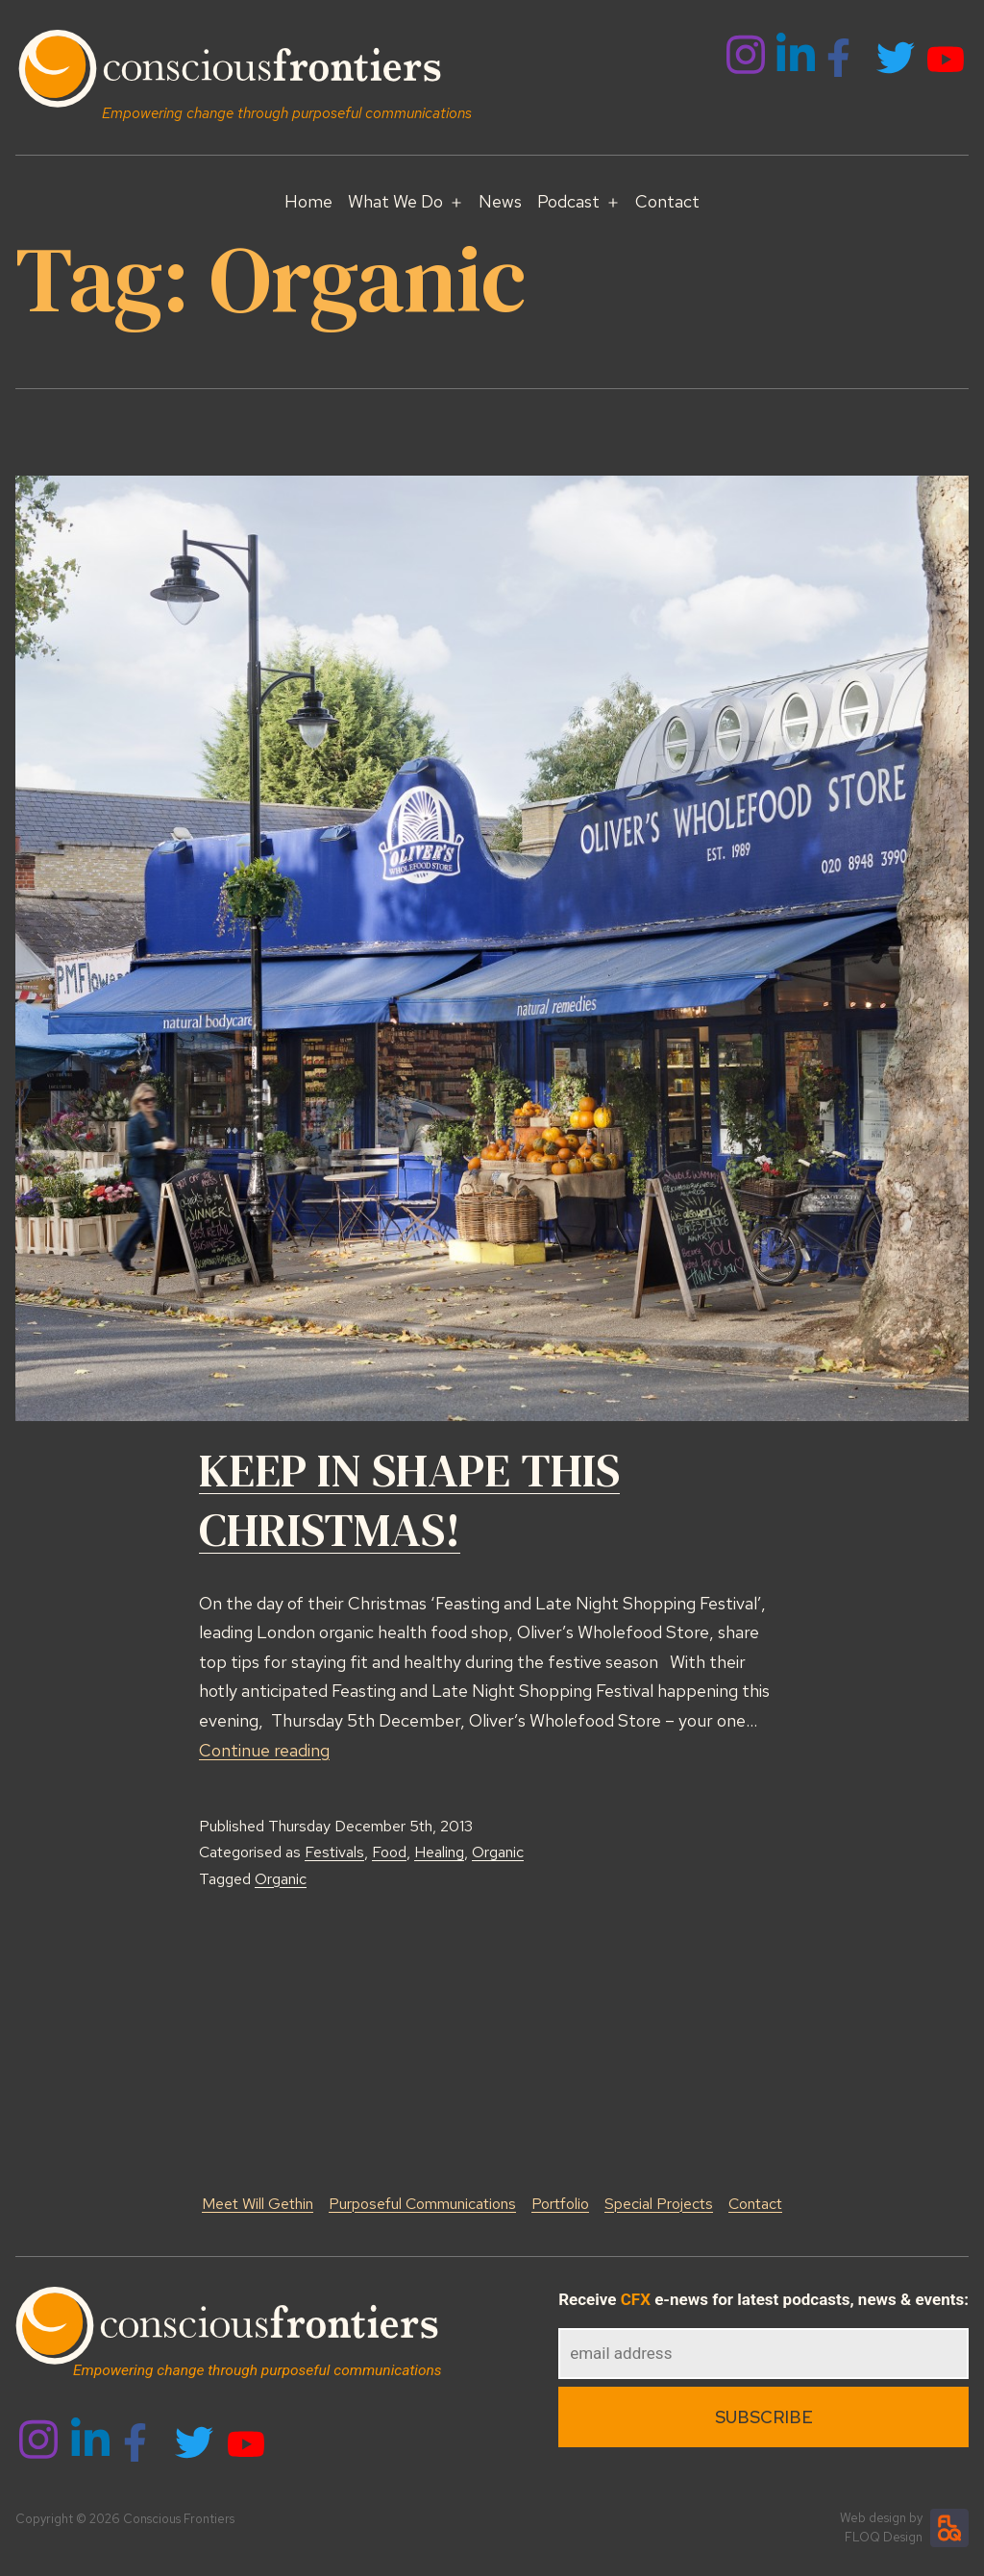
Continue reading (264, 1750)
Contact (667, 201)
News (500, 201)
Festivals (334, 1852)
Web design (873, 2518)
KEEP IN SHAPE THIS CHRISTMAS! (409, 1499)
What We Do (395, 201)
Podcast (568, 201)
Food (389, 1852)
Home (308, 201)
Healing (439, 1852)
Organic (498, 1852)
